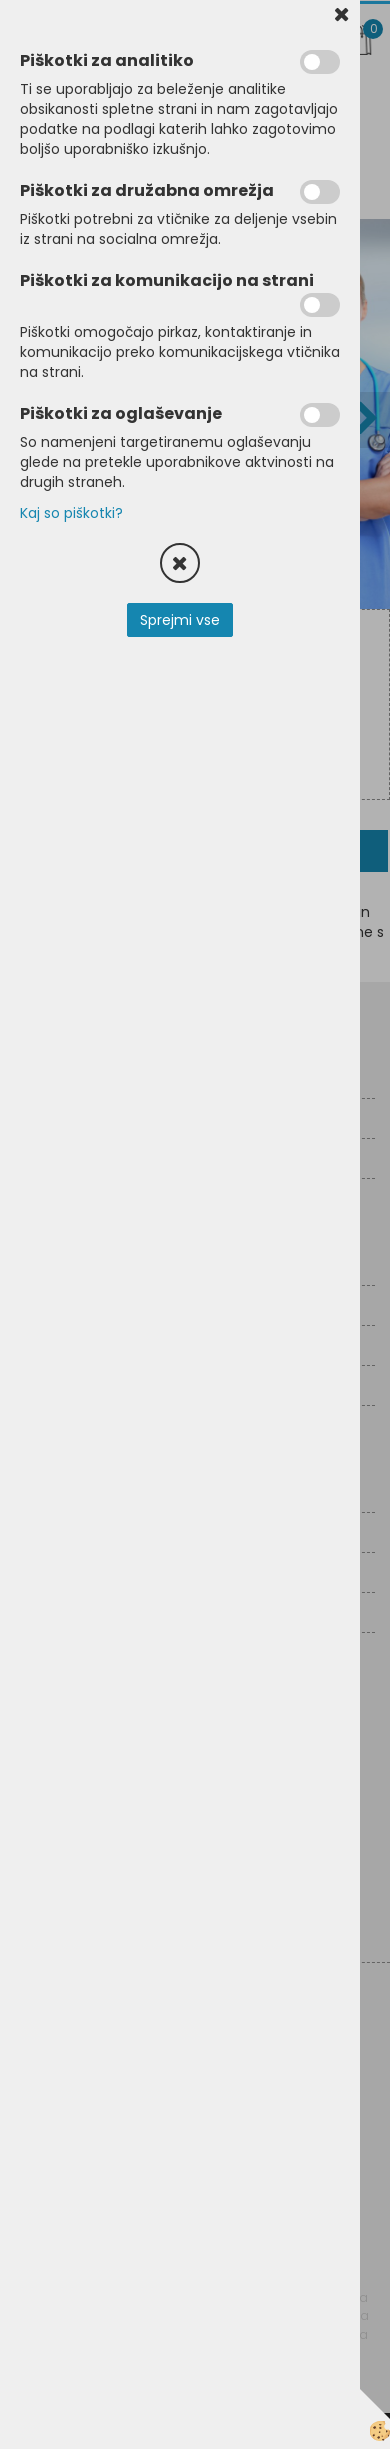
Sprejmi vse (180, 620)
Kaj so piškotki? (71, 513)
